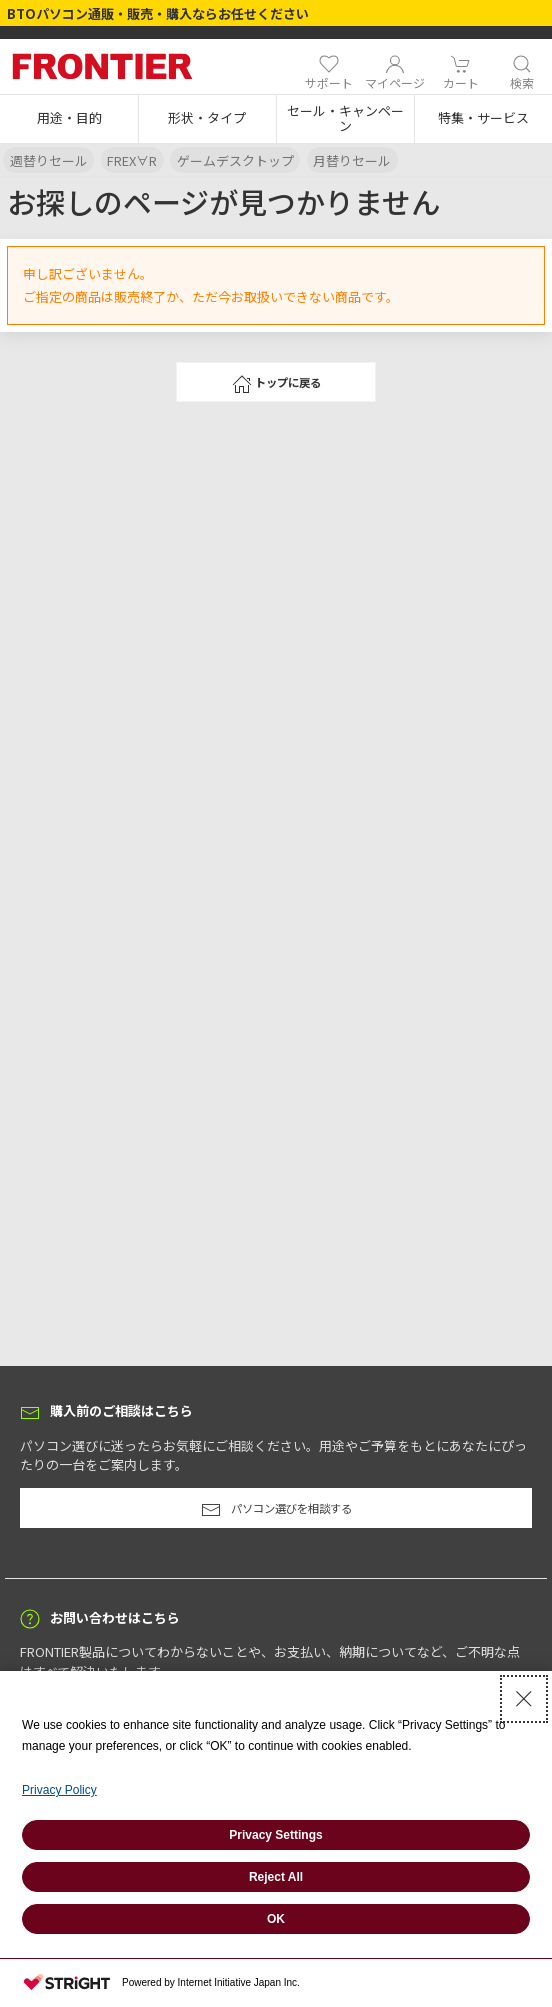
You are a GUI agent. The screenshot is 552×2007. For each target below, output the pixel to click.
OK (276, 1919)
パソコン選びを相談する (276, 1510)
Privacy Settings (275, 1835)
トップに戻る (276, 384)
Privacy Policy (59, 1790)
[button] (69, 119)
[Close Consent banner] (524, 1699)
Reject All (276, 1877)
